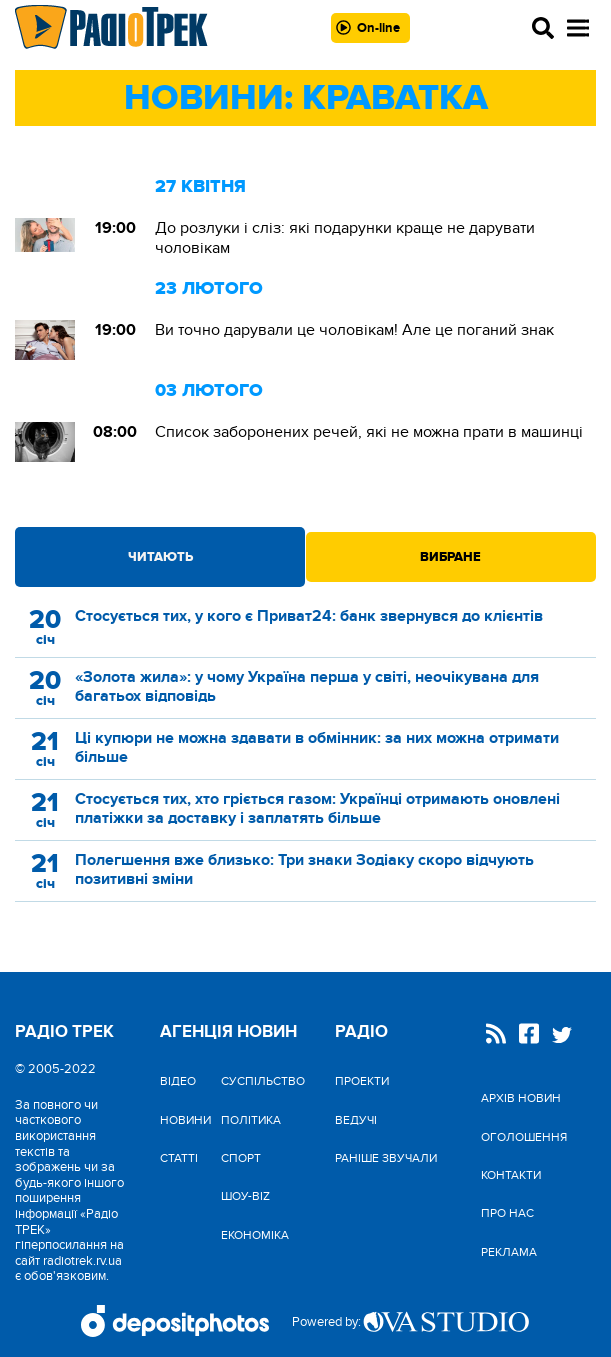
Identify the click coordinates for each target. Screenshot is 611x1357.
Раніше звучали (386, 1158)
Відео (178, 1081)
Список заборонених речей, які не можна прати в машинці (369, 432)
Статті (179, 1158)
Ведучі (356, 1120)
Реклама (509, 1252)
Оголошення (524, 1137)
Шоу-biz (245, 1196)
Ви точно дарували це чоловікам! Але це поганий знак (356, 330)
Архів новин (521, 1098)
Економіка (255, 1235)
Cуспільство (263, 1081)
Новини (185, 1120)
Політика (251, 1120)
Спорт (241, 1158)
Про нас (507, 1213)
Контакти (511, 1175)
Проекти (362, 1081)
